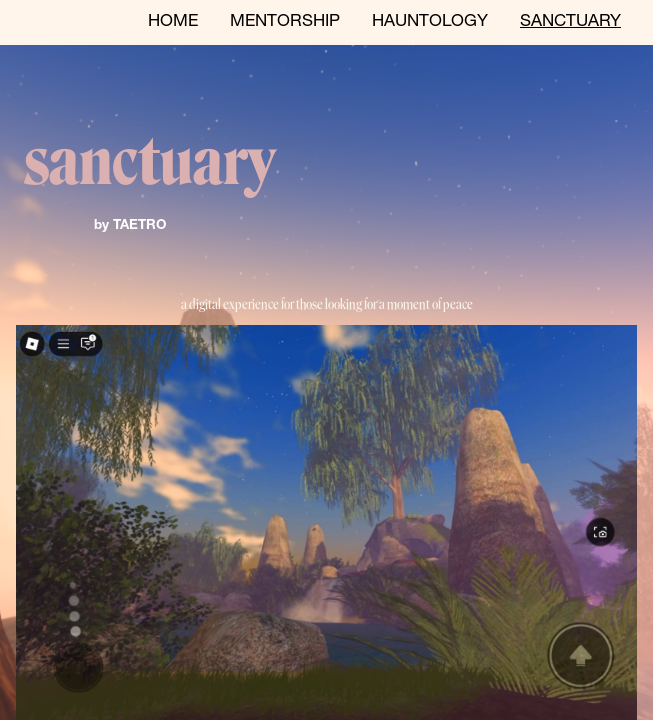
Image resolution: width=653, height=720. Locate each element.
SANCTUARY (570, 22)
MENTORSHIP (285, 22)
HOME (173, 22)
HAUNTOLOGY (430, 22)
